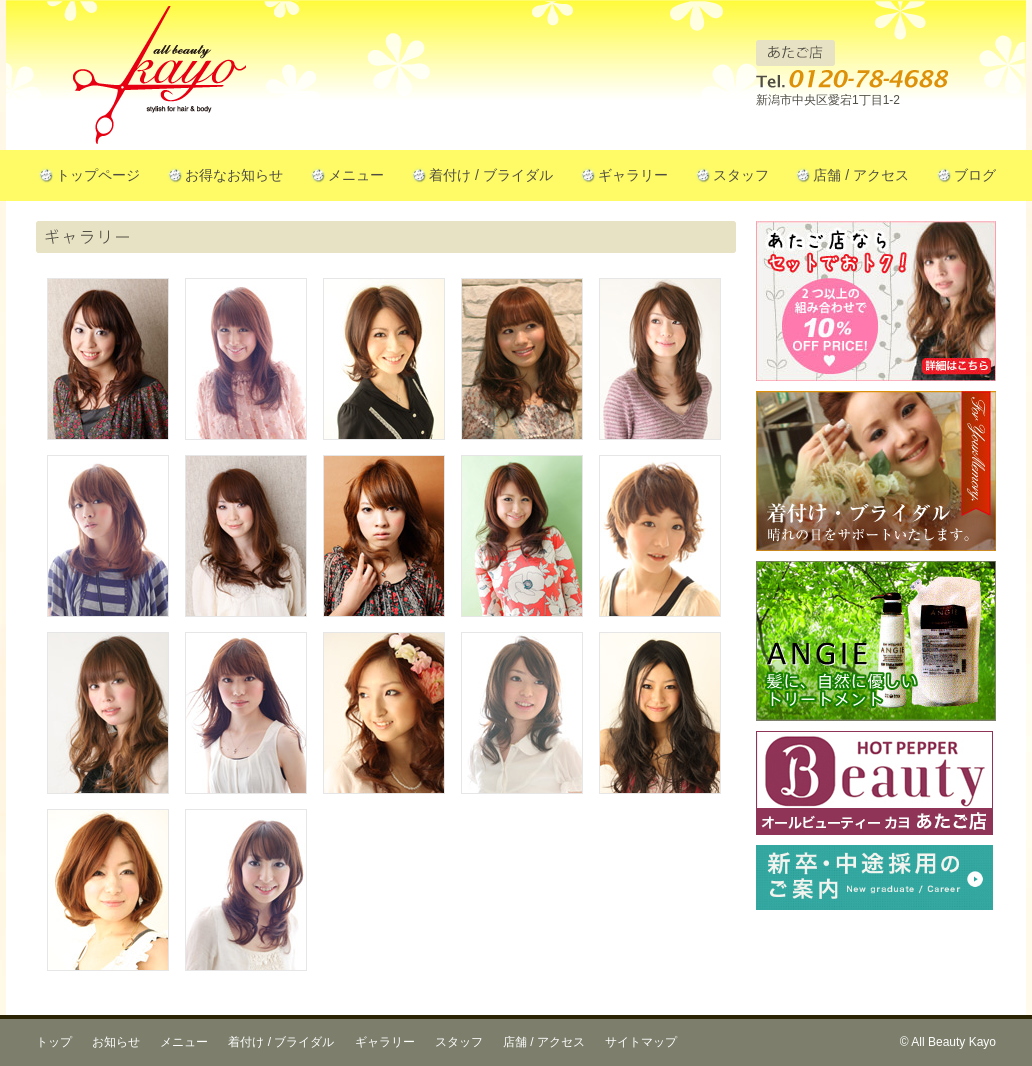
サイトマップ (641, 1042)
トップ (54, 1042)
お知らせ (116, 1042)
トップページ (98, 175)
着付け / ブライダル (491, 175)
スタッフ (741, 175)
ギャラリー (633, 175)
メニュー (356, 175)
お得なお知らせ (234, 175)
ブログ (975, 175)
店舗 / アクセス (861, 175)
